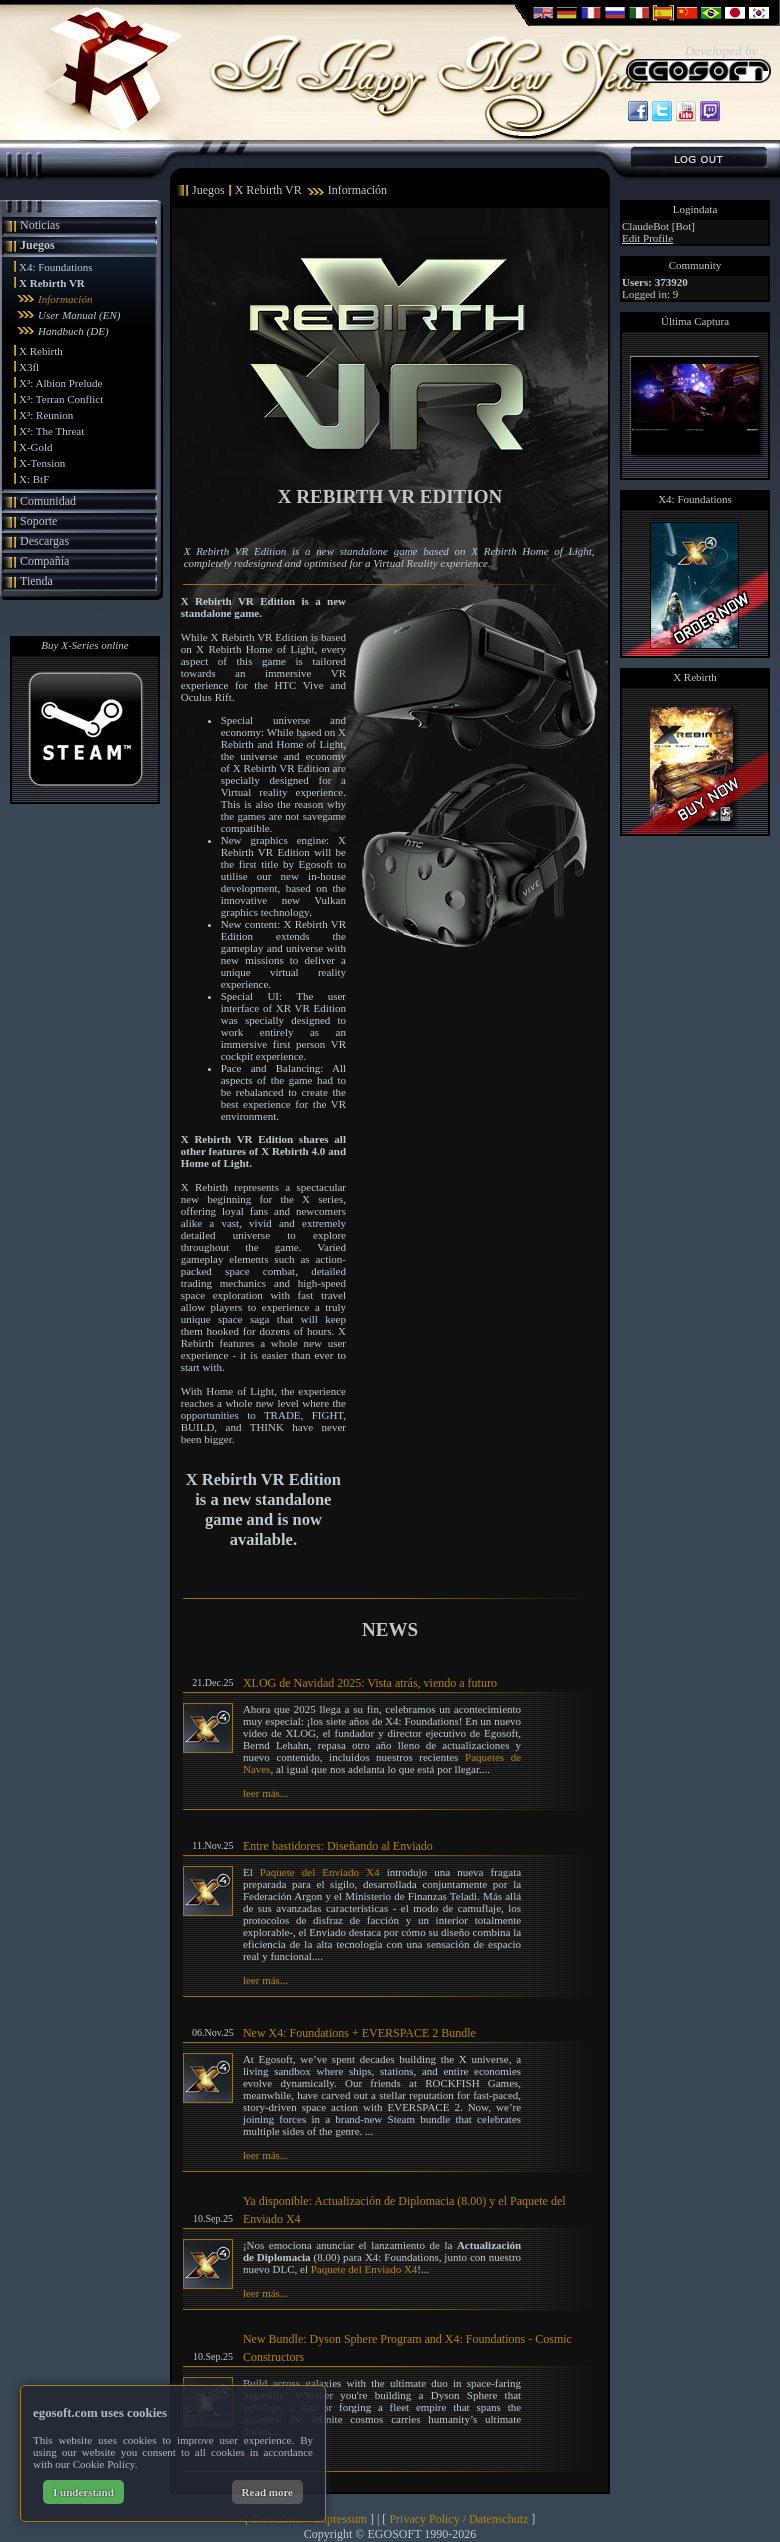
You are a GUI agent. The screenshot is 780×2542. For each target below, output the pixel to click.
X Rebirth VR (52, 283)
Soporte (38, 521)
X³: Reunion (46, 415)
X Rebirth (41, 351)
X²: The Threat (51, 431)
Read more (267, 2492)
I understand (83, 2492)
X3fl (29, 367)
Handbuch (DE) (73, 331)
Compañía (44, 561)
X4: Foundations (56, 267)
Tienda (36, 581)
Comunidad (48, 501)
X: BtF (34, 479)
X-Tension (42, 463)
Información (65, 299)
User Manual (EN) (79, 315)
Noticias (40, 225)
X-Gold (36, 447)
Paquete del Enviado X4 (320, 1872)
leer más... (265, 1793)
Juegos (37, 245)
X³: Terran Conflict (61, 399)
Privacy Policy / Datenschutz (458, 2519)
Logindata (695, 209)
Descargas (44, 541)
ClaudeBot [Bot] (658, 226)
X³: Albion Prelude (60, 383)
